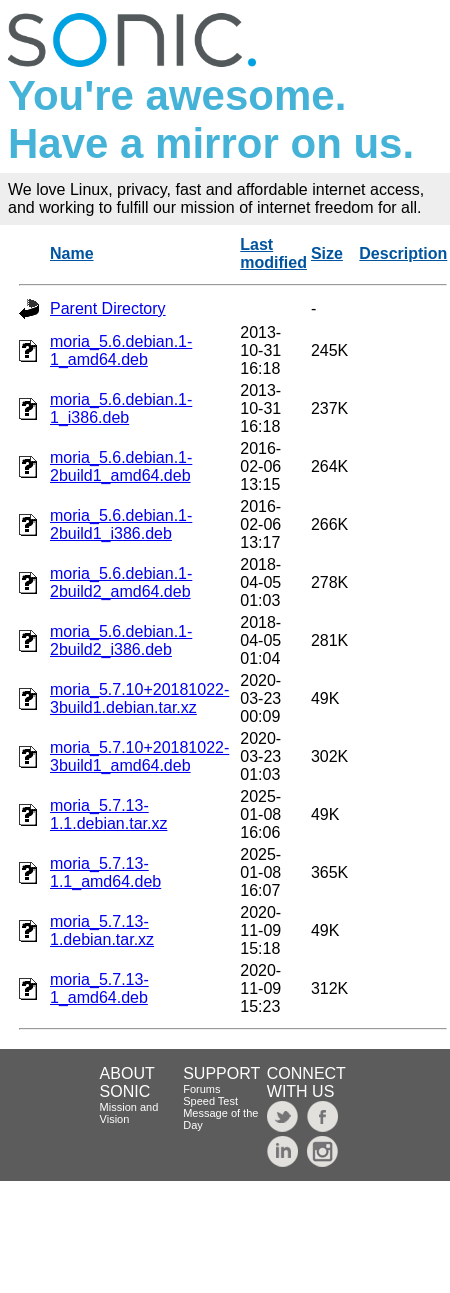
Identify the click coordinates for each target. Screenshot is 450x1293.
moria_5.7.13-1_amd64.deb (99, 988)
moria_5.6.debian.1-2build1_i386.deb (121, 524)
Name (72, 253)
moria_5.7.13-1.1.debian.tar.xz (108, 814)
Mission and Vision (129, 1113)
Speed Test (210, 1101)
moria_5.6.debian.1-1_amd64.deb (121, 350)
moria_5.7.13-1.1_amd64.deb (105, 872)
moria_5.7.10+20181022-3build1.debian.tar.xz (139, 698)
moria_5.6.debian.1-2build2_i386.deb (121, 640)
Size (327, 253)
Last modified (273, 253)
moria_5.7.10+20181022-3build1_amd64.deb (139, 756)
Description (403, 253)
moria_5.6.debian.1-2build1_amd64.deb (121, 466)
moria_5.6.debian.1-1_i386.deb (121, 408)
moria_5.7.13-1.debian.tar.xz (102, 930)
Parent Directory (108, 308)
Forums (201, 1089)
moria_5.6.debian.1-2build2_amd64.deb (121, 582)
